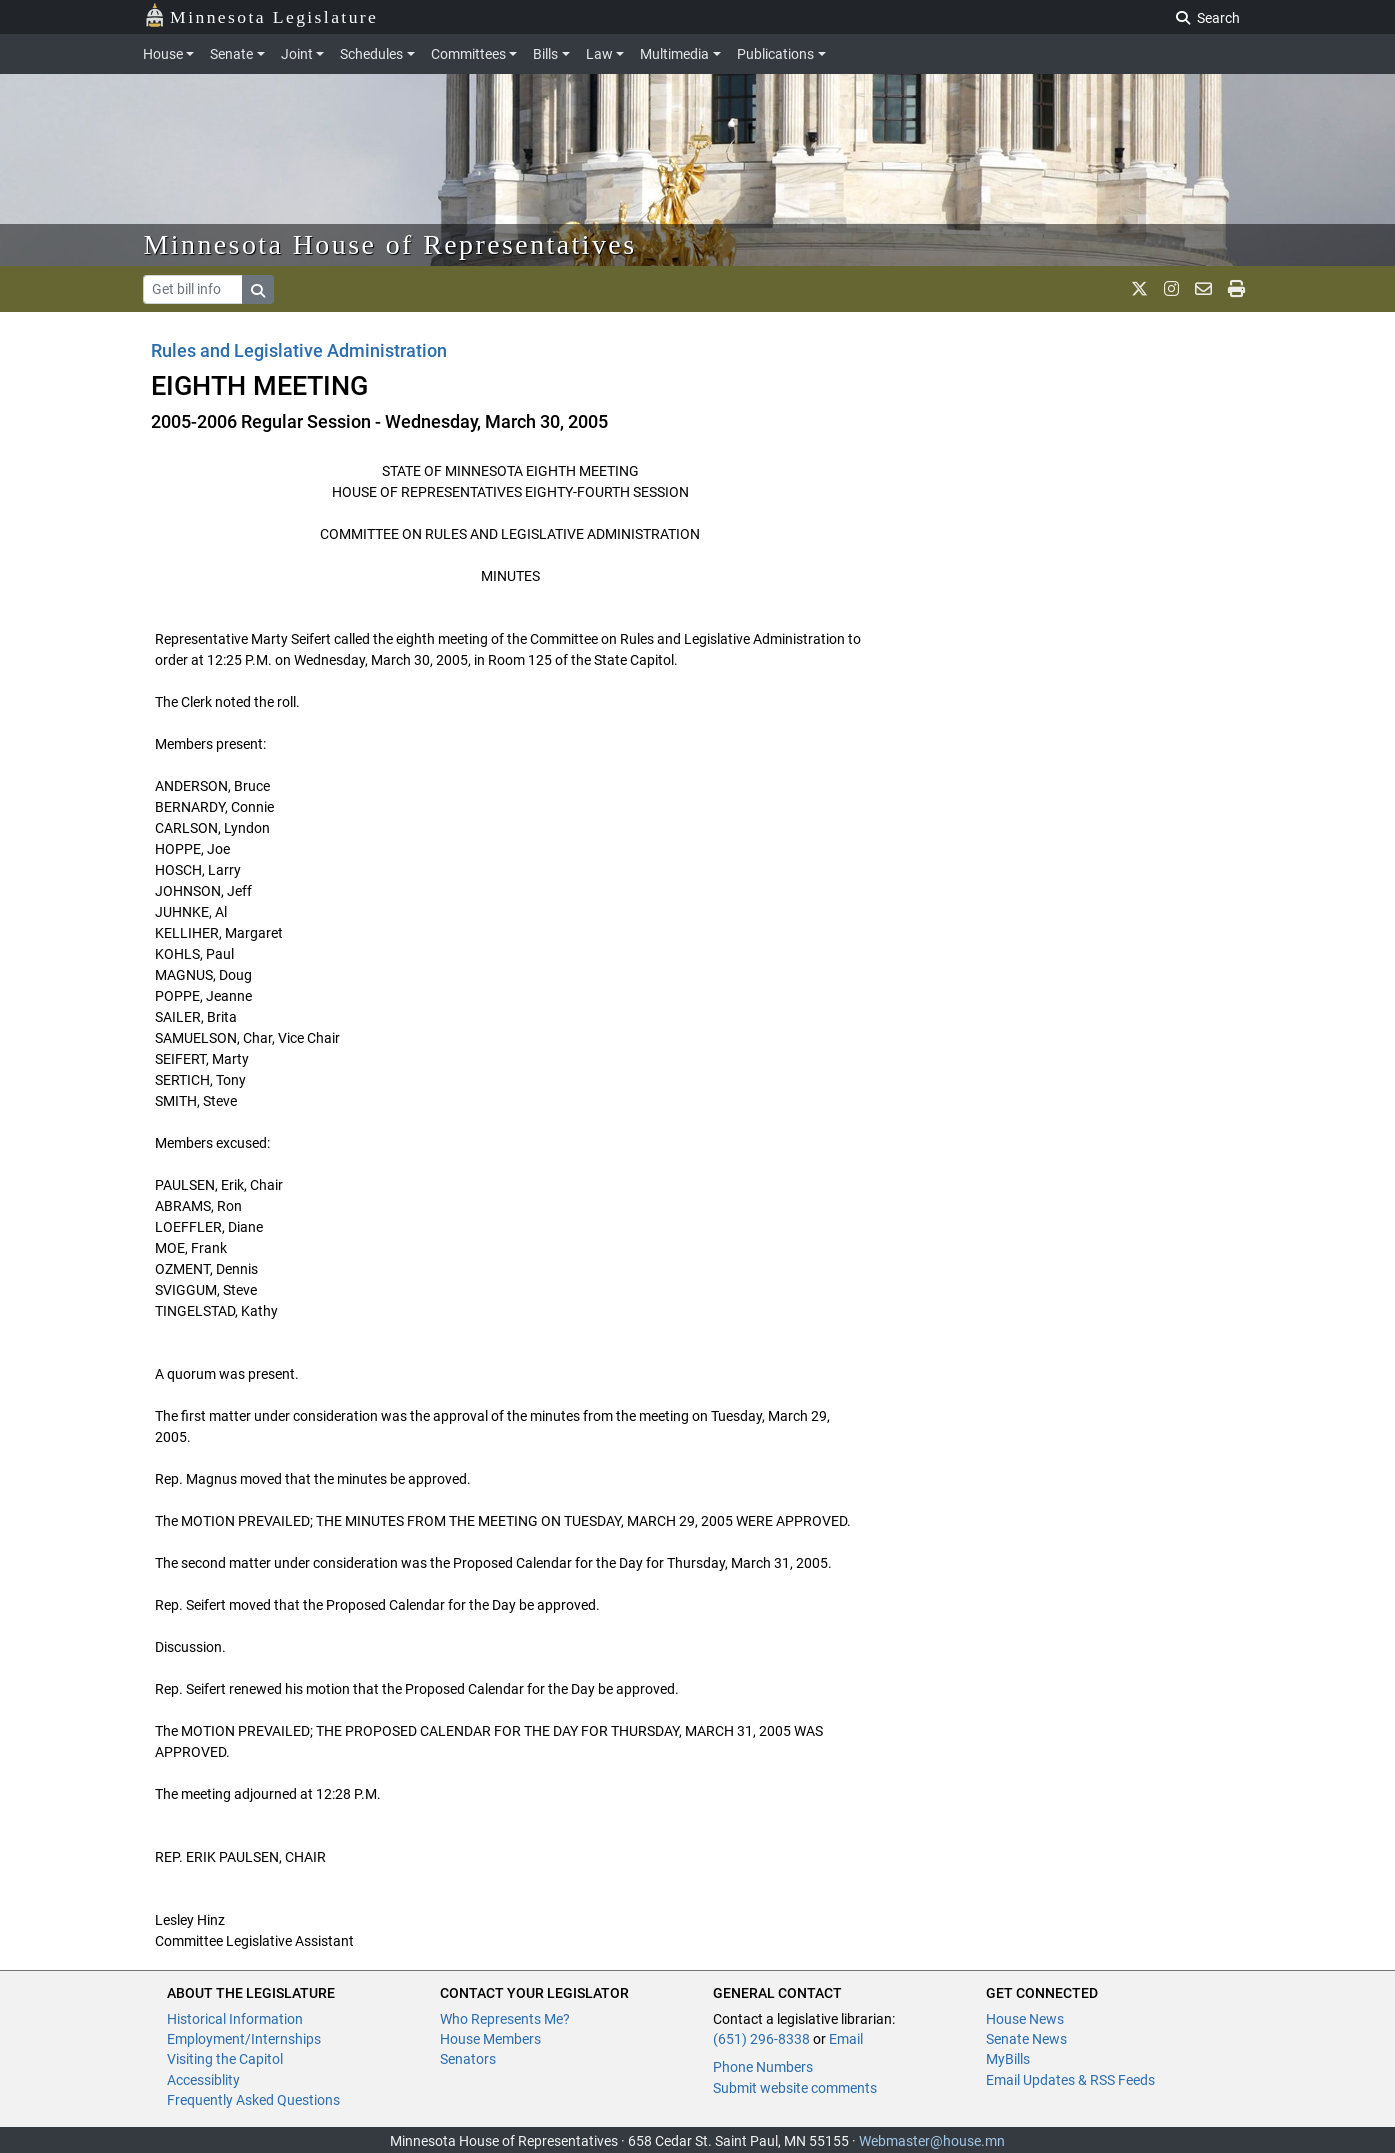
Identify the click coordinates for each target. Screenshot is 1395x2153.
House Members (490, 2039)
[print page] (1236, 289)
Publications (775, 54)
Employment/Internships (244, 2039)
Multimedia (674, 54)
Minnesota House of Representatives (390, 244)
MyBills (1008, 2059)
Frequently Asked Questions (253, 2100)
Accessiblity (203, 2080)
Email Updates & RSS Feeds (1070, 2080)
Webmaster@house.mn (932, 2141)
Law (599, 54)
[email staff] (1203, 289)
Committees (468, 54)
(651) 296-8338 (761, 2039)
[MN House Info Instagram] (1171, 289)
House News (1025, 2019)
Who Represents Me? (505, 2019)
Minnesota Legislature (261, 15)
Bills (545, 54)
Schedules (371, 54)
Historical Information (235, 2019)
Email (846, 2039)
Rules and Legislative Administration (299, 350)
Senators (468, 2059)
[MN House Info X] (1139, 289)
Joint (297, 54)
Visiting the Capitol (225, 2059)
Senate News (1026, 2039)
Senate (231, 54)
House (163, 54)
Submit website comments (795, 2088)
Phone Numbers (763, 2067)
